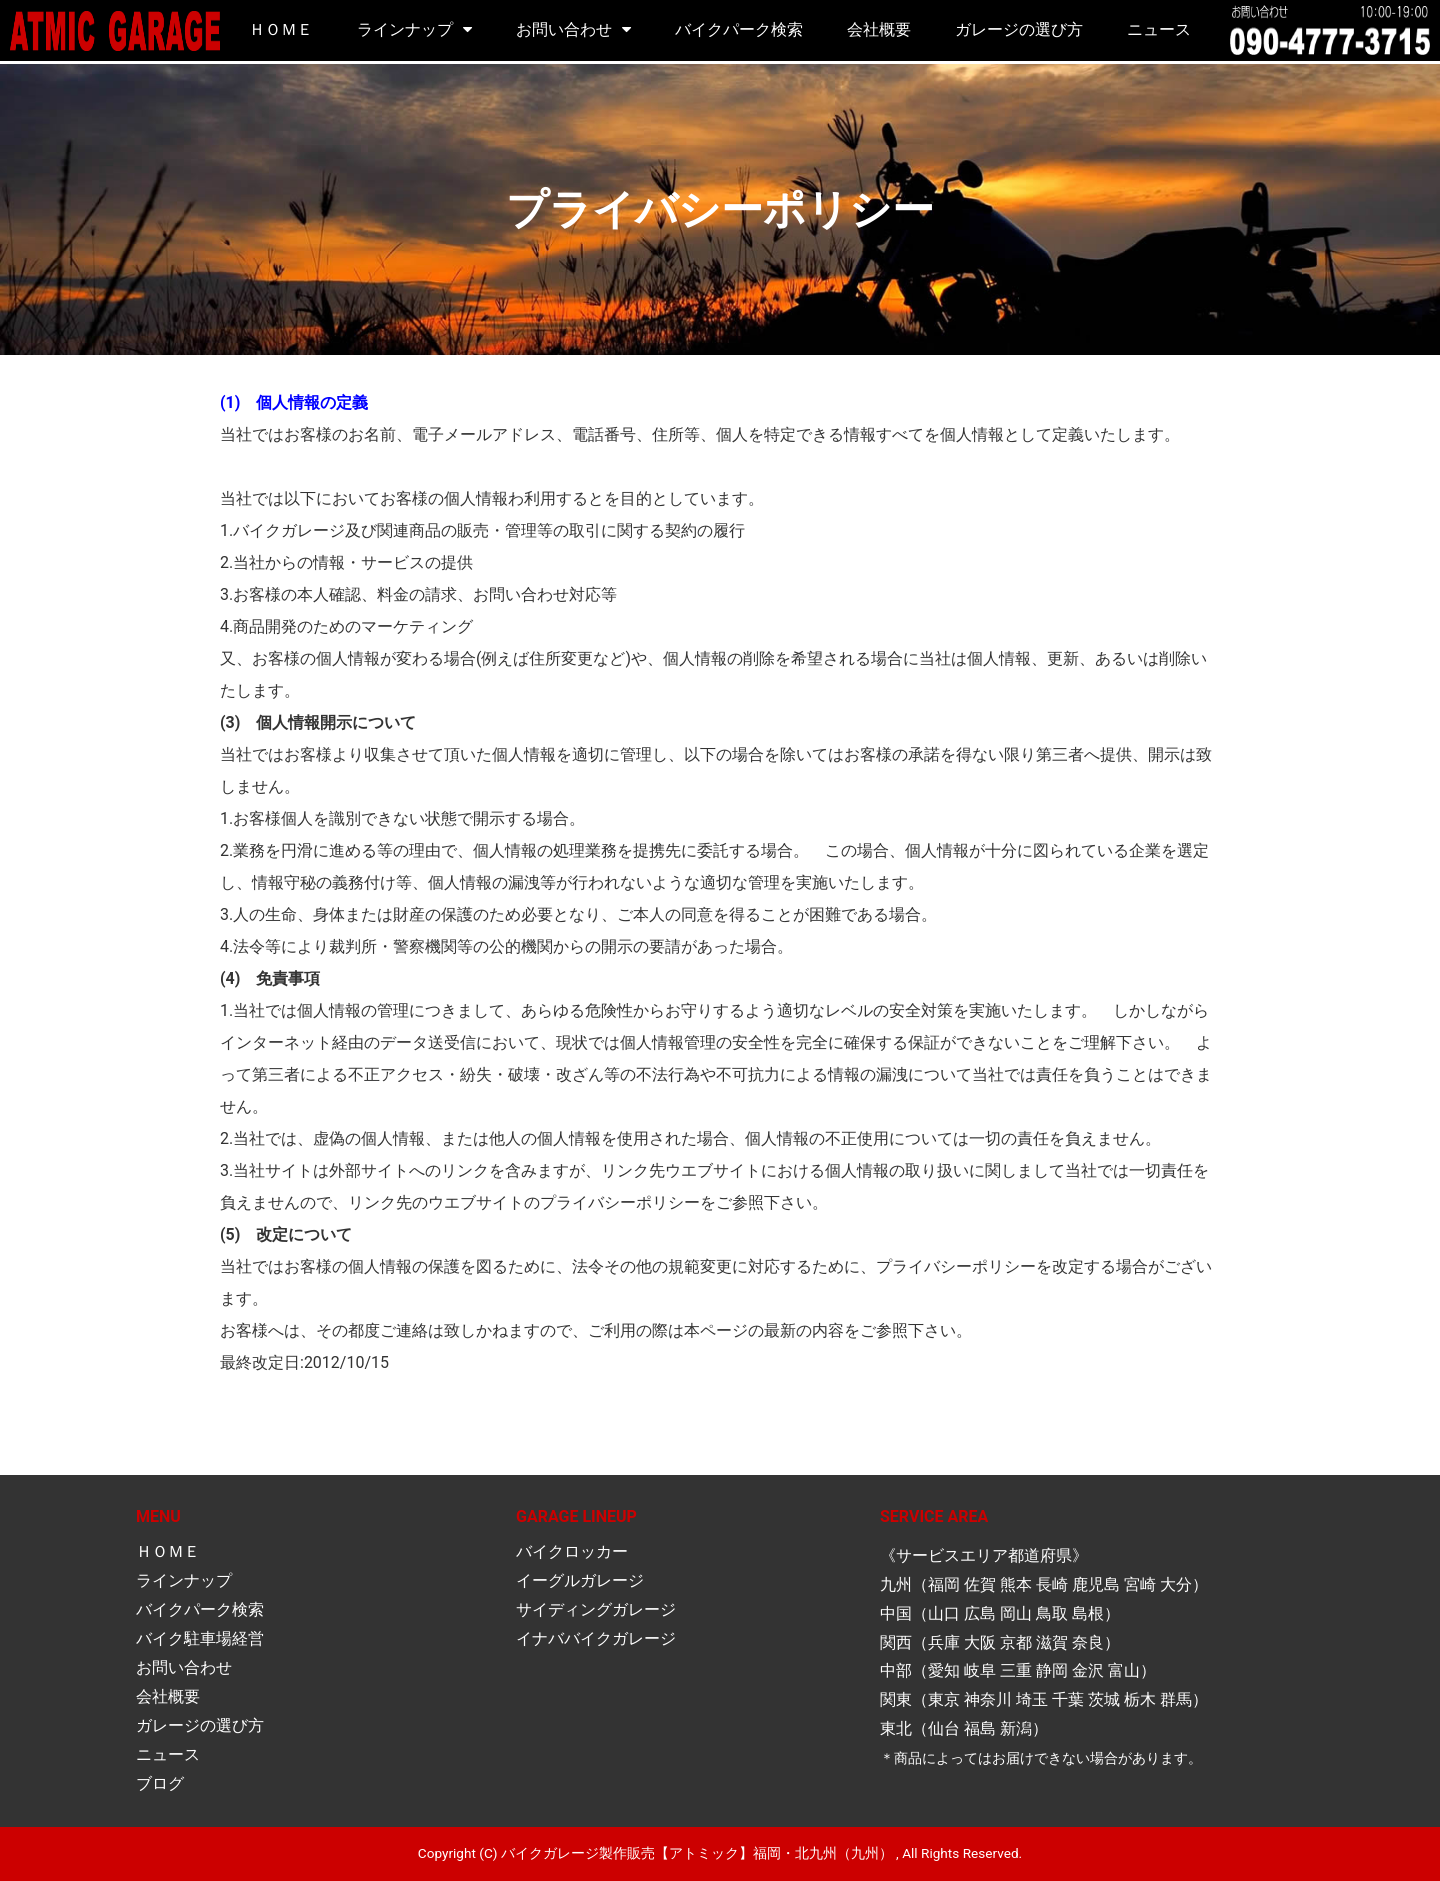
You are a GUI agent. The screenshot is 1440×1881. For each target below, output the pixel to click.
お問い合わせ (564, 29)
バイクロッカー (572, 1551)
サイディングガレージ (596, 1609)
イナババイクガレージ (596, 1638)
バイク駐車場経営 (200, 1638)
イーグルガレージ (580, 1580)
